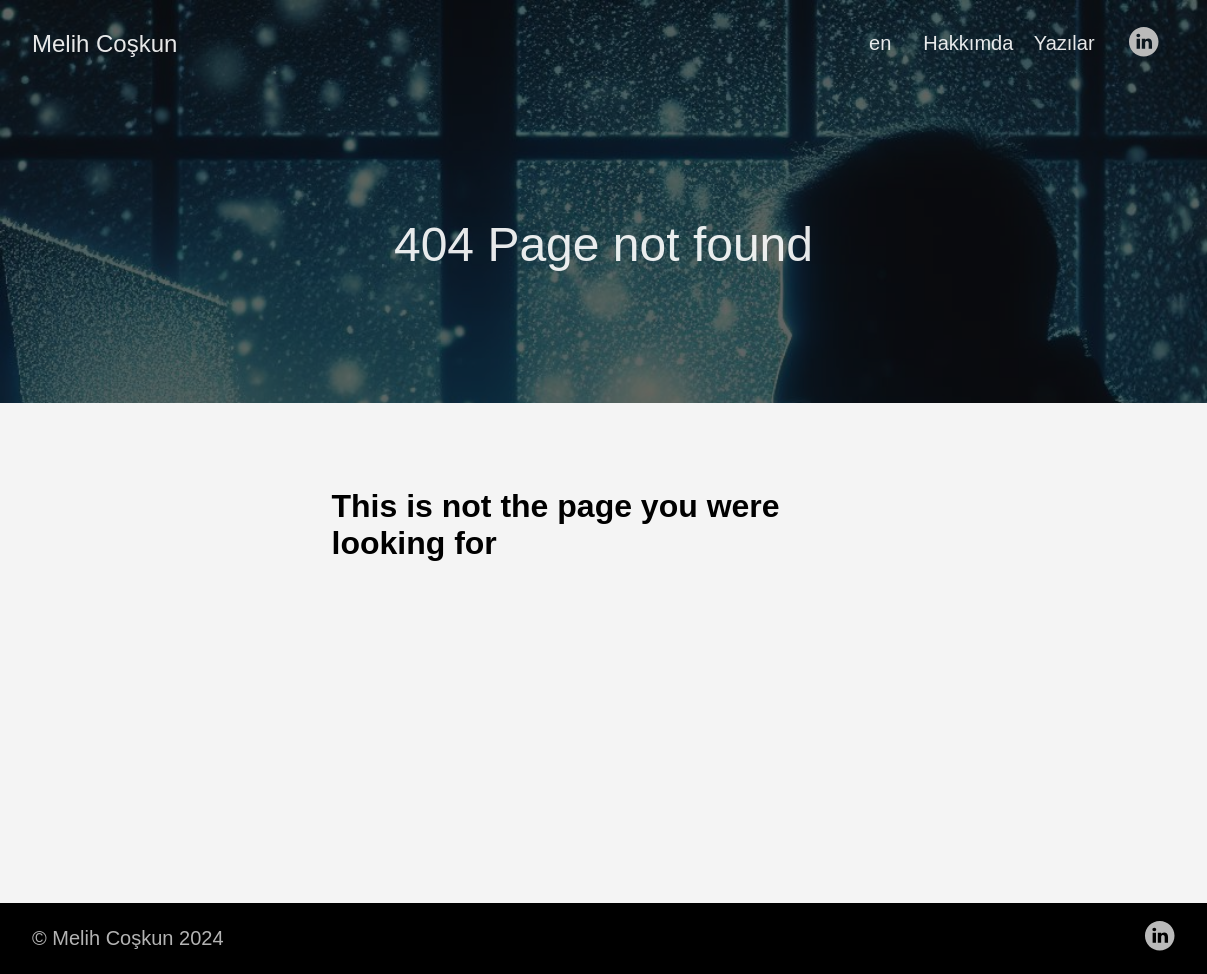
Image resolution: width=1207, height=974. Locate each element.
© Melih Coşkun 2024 (128, 938)
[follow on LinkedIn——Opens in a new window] (1149, 43)
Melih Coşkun (104, 43)
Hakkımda (968, 43)
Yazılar (1064, 43)
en (880, 43)
